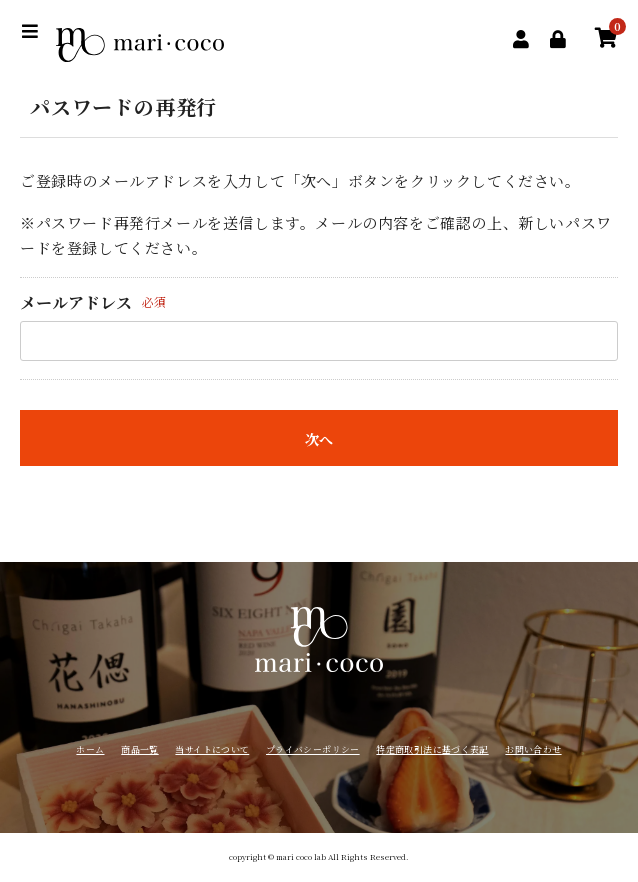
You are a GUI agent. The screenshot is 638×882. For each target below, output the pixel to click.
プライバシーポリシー (313, 749)
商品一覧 (139, 749)
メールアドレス (76, 302)
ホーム (90, 749)
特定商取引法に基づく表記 (432, 749)
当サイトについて (212, 749)
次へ (319, 439)
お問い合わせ (533, 749)
